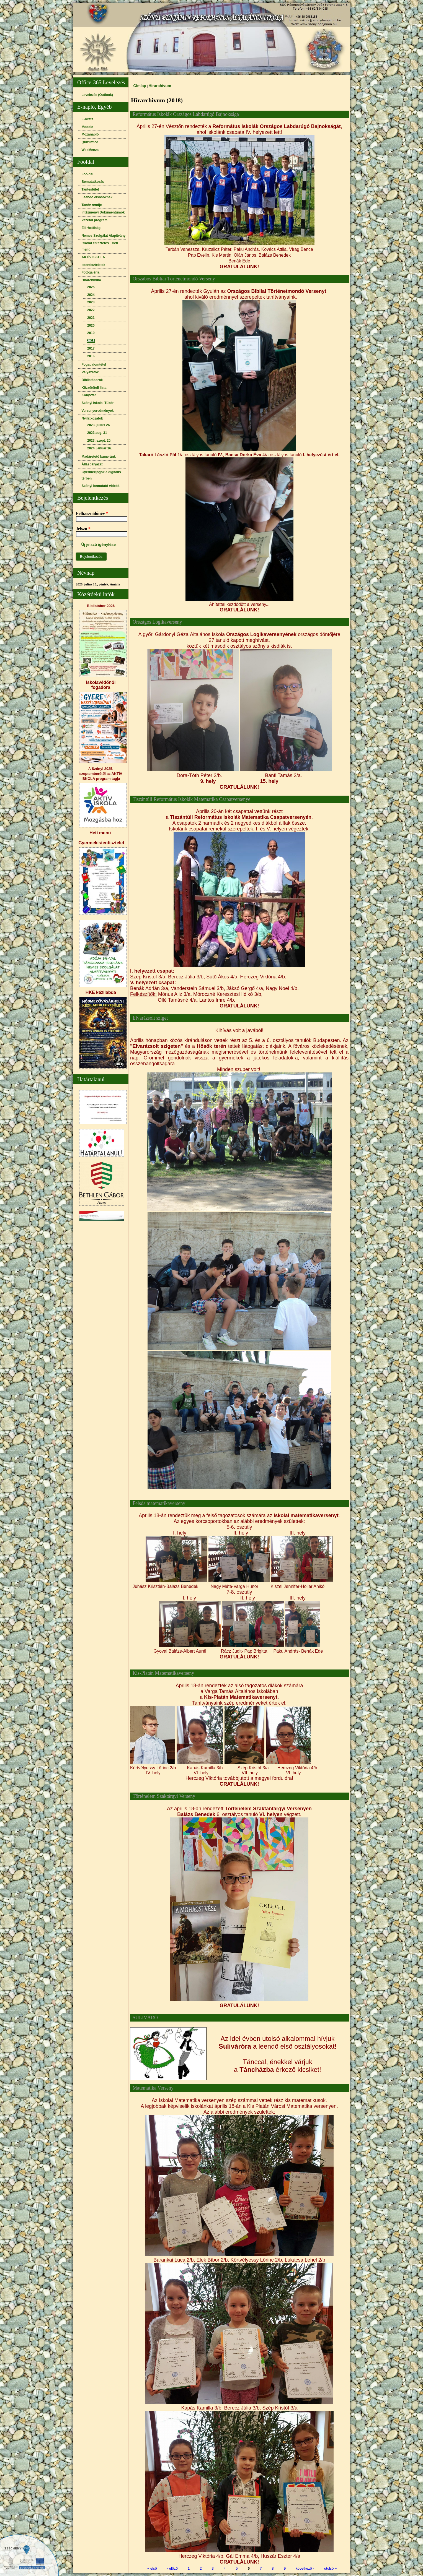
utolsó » (330, 2568)
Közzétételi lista (94, 388)
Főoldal (88, 174)
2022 (91, 310)
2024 (91, 295)
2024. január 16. (99, 448)
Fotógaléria (91, 272)
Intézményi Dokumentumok (103, 212)
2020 (91, 325)
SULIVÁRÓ (145, 2017)
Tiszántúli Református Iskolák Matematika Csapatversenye (191, 799)
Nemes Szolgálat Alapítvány (104, 236)
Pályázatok (90, 372)
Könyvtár (89, 395)
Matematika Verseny (153, 2088)
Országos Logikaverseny (157, 622)
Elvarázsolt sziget (150, 1018)
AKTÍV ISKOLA (93, 257)
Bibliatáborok (92, 380)
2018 (91, 341)
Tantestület (90, 189)
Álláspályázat (92, 464)
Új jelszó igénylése (98, 544)
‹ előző (172, 2568)
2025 (91, 287)
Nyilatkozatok (92, 418)
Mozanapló (90, 134)
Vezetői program (94, 220)
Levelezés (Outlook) (97, 95)
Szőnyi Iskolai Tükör (98, 403)
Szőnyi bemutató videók (101, 486)
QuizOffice (90, 142)
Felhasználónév (92, 513)
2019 (91, 333)
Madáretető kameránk (99, 457)
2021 (91, 318)
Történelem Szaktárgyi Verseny (164, 1796)
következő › (305, 2568)
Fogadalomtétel (94, 364)
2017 (91, 348)
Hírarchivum (91, 280)
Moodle (87, 127)
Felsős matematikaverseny (159, 1503)
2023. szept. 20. (99, 440)
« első (152, 2568)
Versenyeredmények (98, 411)
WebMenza (90, 150)
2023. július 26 (98, 425)
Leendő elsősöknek (97, 197)
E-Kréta (88, 119)
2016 (91, 356)
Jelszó (83, 528)
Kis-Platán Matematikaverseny (163, 1673)
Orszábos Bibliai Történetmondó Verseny (174, 279)
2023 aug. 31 (97, 433)
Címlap (139, 86)
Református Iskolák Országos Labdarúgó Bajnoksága (186, 114)
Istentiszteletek (93, 265)
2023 (91, 302)
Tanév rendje (92, 205)
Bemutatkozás (93, 182)
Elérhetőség (91, 228)
